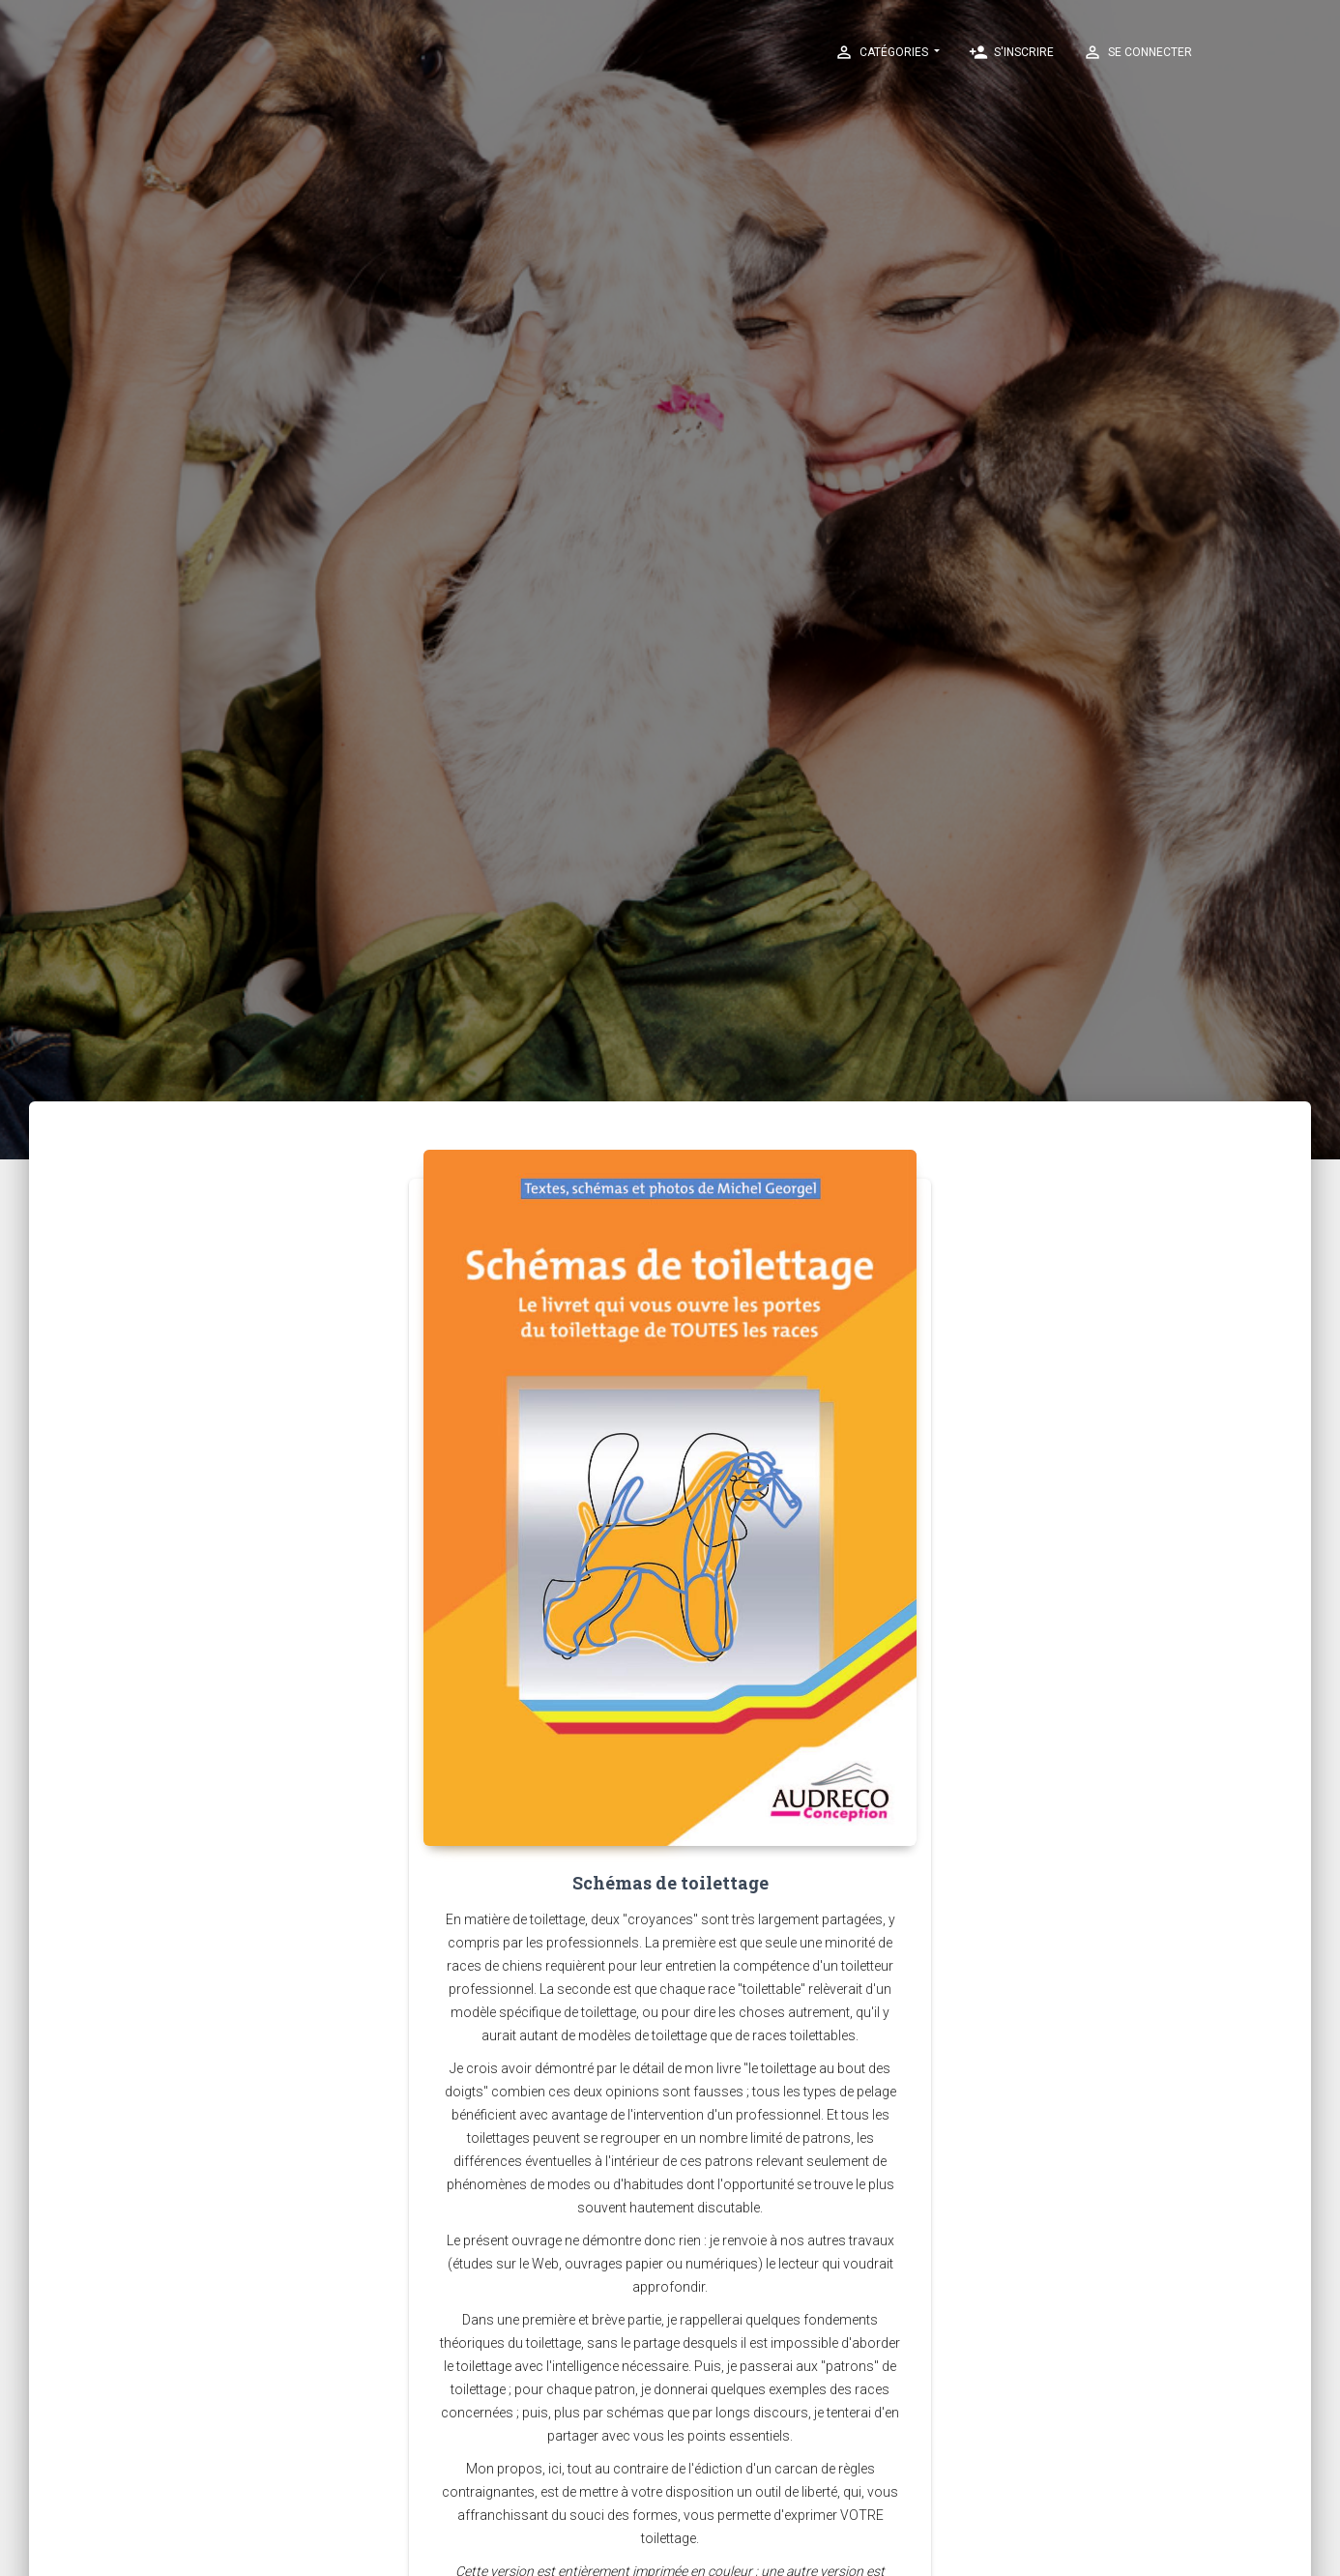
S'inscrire (1011, 52)
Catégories (882, 52)
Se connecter (1137, 52)
